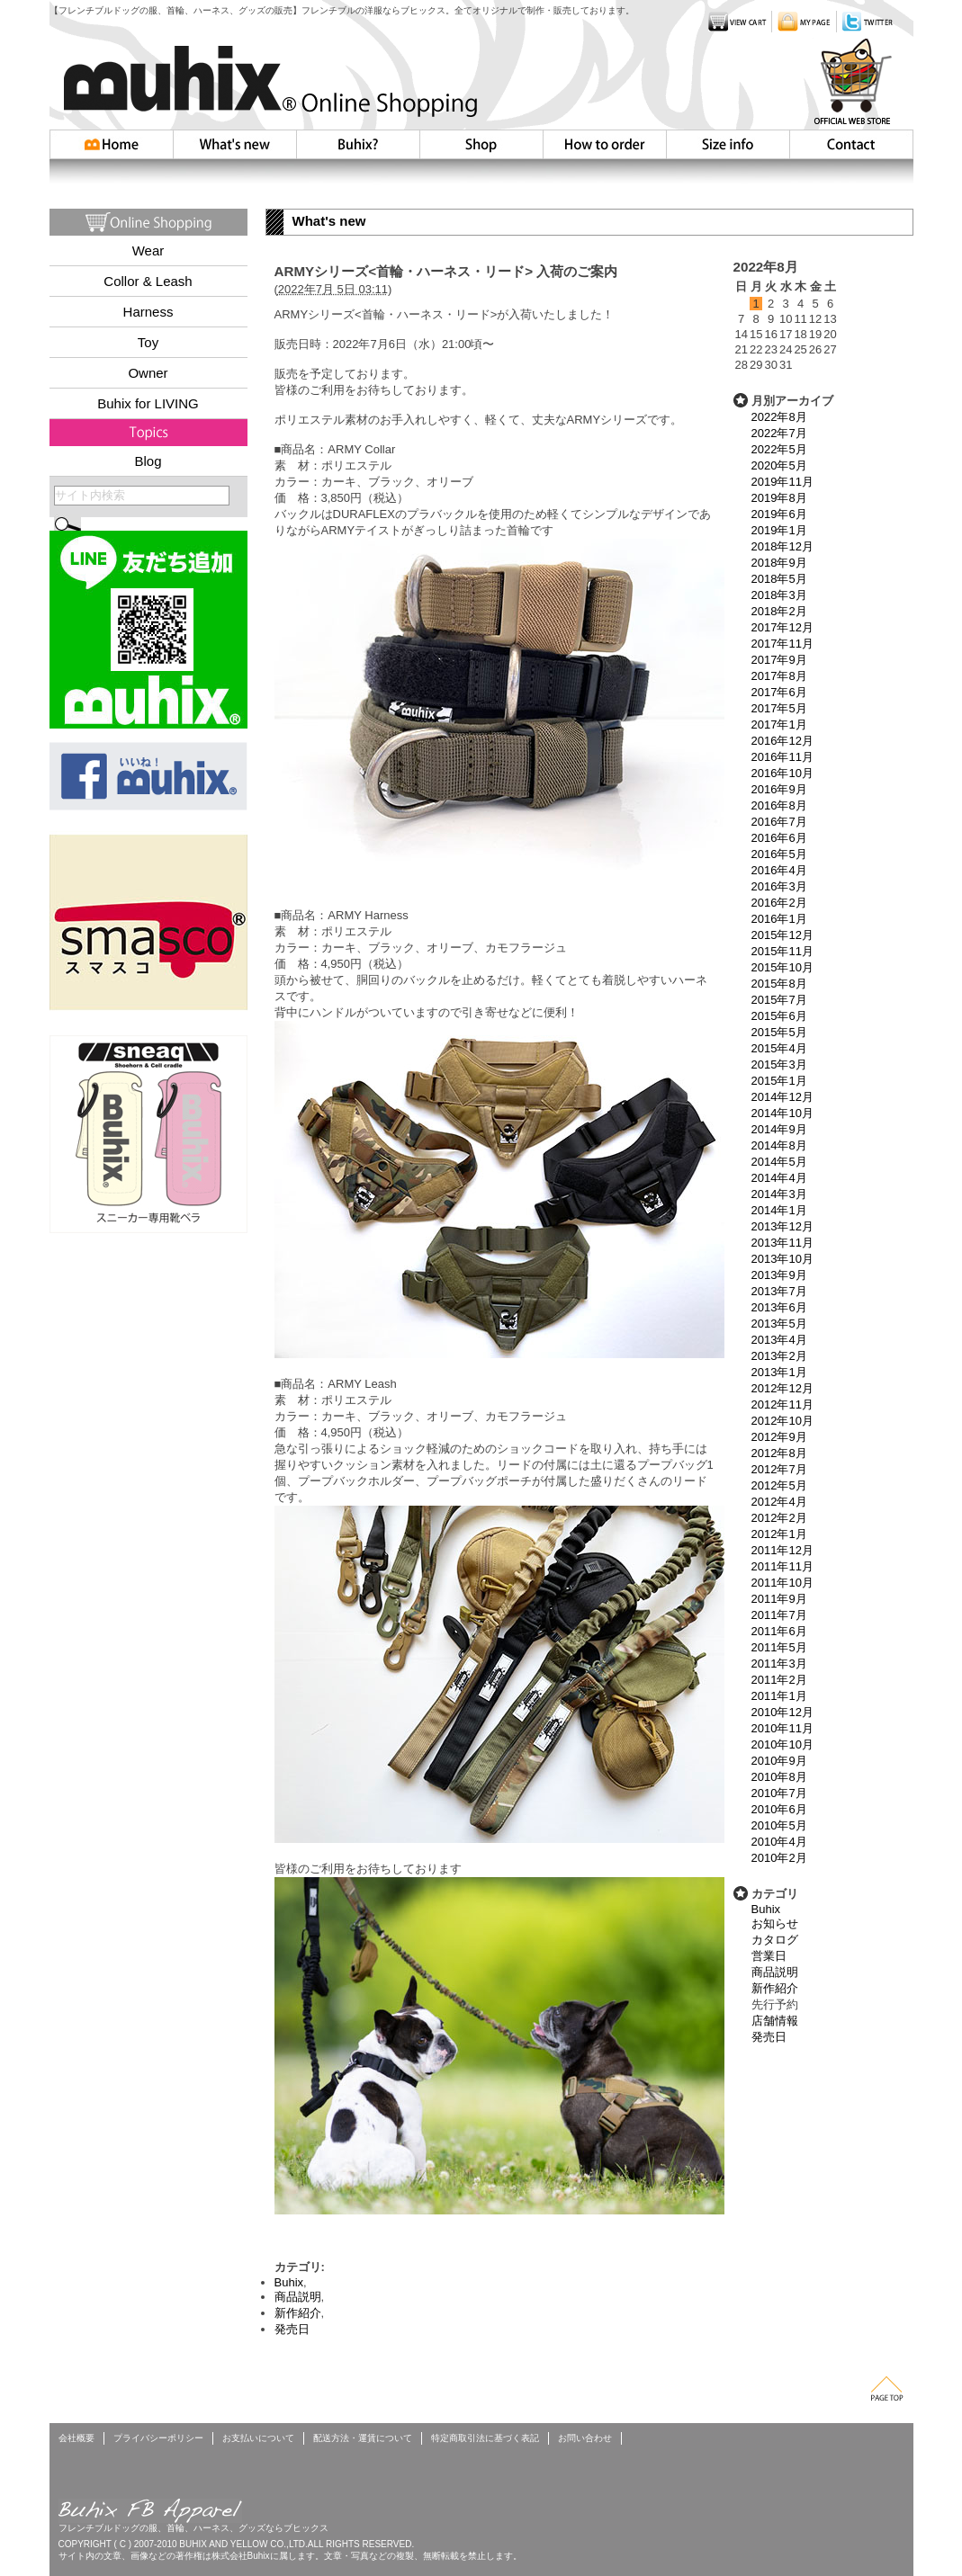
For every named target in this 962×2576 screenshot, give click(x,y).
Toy (148, 342)
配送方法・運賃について (362, 2438)
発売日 (769, 2037)
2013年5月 (779, 1323)
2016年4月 (779, 870)
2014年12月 (782, 1097)
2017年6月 (779, 692)
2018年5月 (779, 579)
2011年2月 (779, 1679)
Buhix (766, 1909)
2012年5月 (779, 1485)
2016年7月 (779, 821)
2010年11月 (782, 1728)
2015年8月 (779, 983)
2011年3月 (779, 1663)
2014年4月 (779, 1178)
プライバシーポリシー (158, 2438)
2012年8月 (779, 1453)
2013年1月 (779, 1372)
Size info (727, 144)
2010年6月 (779, 1809)
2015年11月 (782, 951)
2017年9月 (779, 659)
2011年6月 (779, 1631)
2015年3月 (779, 1064)
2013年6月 (779, 1307)
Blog (147, 461)
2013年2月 (779, 1356)
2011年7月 (779, 1615)
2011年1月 (779, 1696)
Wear (148, 250)
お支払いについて (258, 2438)
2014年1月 (779, 1210)
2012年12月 (782, 1388)
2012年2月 (779, 1518)
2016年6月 (779, 838)
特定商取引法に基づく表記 (485, 2438)
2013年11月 (782, 1242)
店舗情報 (774, 2020)
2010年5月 (779, 1825)
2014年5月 (779, 1161)
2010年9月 (779, 1760)
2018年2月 (779, 611)
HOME (111, 144)
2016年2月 (779, 902)
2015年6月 (779, 1016)
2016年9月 (779, 789)
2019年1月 (779, 530)
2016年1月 (779, 919)
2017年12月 (782, 627)
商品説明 (774, 1972)
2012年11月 (782, 1404)
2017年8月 (779, 676)
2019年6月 (779, 514)
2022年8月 (779, 417)
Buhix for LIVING (148, 403)
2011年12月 (782, 1550)
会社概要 (76, 2438)
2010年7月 (779, 1793)
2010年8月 (779, 1777)
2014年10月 (782, 1113)
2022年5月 (779, 449)
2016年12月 (782, 740)
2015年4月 (779, 1048)
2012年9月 (779, 1437)
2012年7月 (779, 1469)
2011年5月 (779, 1647)
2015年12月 (782, 935)
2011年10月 (782, 1582)
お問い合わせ (851, 144)
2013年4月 (779, 1339)
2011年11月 (782, 1566)
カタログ (774, 1939)
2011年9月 (779, 1599)
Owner (147, 372)
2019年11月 (782, 481)
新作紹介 (774, 1988)
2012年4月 (779, 1501)
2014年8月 (779, 1145)
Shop (481, 144)
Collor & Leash (147, 281)
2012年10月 (782, 1420)
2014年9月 (779, 1129)
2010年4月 (779, 1841)
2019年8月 (779, 498)
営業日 (769, 1956)
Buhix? (357, 144)
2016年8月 (779, 805)
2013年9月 (779, 1275)
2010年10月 (782, 1744)
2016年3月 (779, 886)
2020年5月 (779, 465)
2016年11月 (782, 757)
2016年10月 (782, 773)
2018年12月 (782, 546)
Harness (148, 311)
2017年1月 (779, 724)
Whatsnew (235, 144)
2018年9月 (779, 562)
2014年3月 (779, 1194)
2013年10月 (782, 1259)
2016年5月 (779, 854)
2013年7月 (779, 1291)
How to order (604, 144)
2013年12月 (782, 1226)
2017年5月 (779, 708)
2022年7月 (779, 433)
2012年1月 (779, 1534)
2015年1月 (779, 1080)
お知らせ (774, 1923)
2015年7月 (779, 999)
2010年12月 (782, 1712)
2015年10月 (782, 967)
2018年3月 (779, 595)
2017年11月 (782, 643)
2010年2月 (779, 1858)
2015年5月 (779, 1032)
